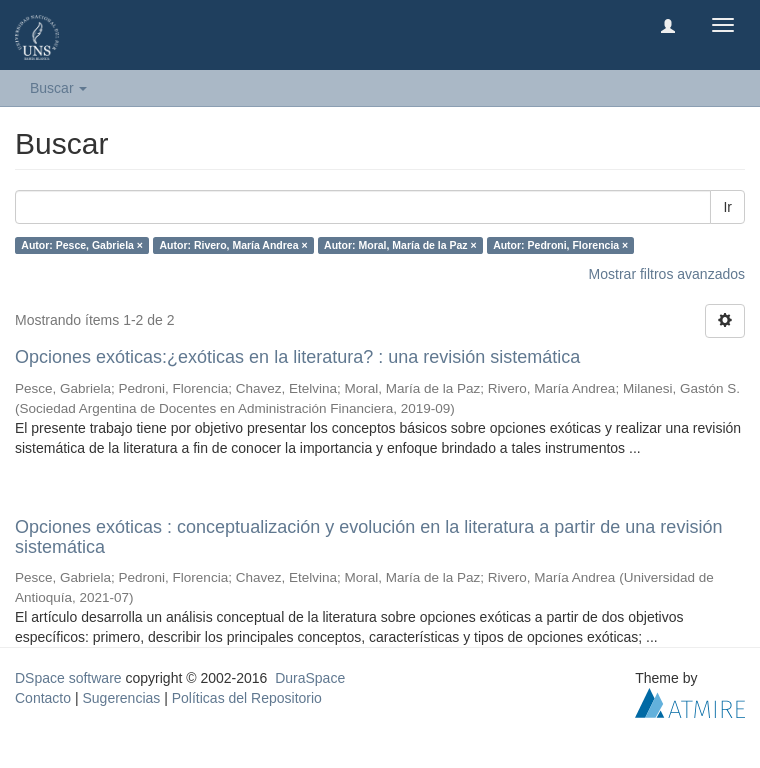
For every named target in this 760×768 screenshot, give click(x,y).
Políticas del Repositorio (247, 698)
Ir (727, 207)
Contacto (43, 698)
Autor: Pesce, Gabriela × (82, 245)
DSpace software (68, 678)
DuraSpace (310, 678)
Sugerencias (121, 698)
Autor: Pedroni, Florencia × (560, 245)
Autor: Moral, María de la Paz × (400, 245)
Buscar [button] (58, 88)
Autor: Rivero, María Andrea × (233, 245)
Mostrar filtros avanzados (667, 274)
